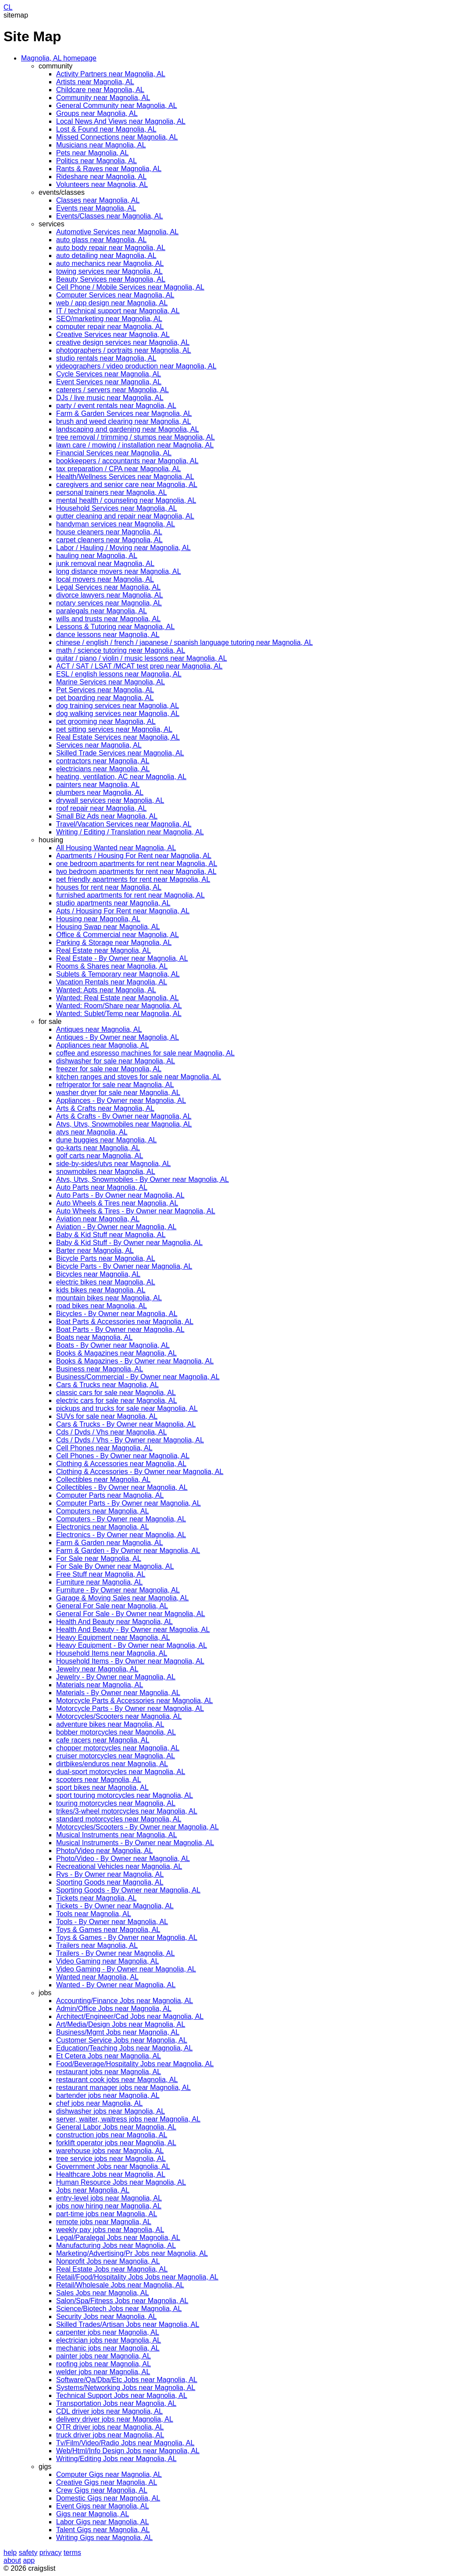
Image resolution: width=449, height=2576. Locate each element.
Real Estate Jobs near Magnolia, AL (111, 2269)
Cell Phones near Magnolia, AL (104, 1448)
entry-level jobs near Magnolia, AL (109, 2198)
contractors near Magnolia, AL (103, 761)
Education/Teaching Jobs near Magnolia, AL (124, 2048)
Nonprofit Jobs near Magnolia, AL (108, 2261)
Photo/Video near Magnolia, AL (104, 1850)
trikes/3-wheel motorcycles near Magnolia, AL (126, 1811)
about (12, 2560)
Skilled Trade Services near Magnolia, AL (120, 753)
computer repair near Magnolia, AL (110, 326)
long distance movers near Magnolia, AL (118, 571)
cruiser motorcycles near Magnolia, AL (115, 1756)
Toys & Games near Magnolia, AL (108, 1929)
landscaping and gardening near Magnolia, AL (127, 429)
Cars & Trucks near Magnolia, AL (107, 1384)
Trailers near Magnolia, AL (97, 1945)
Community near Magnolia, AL (103, 97)
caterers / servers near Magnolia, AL (112, 390)
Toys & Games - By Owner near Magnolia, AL (126, 1937)
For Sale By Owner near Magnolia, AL (115, 1566)
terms (72, 2552)
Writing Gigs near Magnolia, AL (104, 2537)
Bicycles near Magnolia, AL (98, 1274)
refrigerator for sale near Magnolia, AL (115, 1084)
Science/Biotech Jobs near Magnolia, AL (119, 2308)
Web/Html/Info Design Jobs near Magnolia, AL (128, 2450)
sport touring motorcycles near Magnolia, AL (124, 1795)
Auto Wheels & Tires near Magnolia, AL (117, 1203)
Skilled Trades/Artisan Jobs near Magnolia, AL (127, 2324)
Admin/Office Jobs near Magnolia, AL (113, 2008)
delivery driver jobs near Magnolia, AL (114, 2419)
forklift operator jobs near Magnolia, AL (116, 2143)
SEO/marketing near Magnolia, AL (109, 318)
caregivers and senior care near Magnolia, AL (126, 484)
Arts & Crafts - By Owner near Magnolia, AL (124, 1116)
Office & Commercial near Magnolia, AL (117, 934)
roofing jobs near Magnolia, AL (103, 2364)
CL (8, 7)
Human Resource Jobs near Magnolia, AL (121, 2182)
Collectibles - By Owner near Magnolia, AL (122, 1487)
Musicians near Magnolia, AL (101, 145)
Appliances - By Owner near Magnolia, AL (121, 1100)
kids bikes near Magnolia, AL (101, 1290)
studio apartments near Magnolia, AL (113, 903)
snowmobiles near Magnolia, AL (105, 1171)
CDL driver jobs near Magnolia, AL (109, 2411)
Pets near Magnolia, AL (92, 153)
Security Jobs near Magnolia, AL (106, 2316)
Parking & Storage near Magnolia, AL (113, 942)
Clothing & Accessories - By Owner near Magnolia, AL (140, 1471)
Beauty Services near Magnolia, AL (110, 279)
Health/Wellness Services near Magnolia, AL (125, 476)
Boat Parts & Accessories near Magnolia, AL (124, 1321)
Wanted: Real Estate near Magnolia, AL (117, 998)
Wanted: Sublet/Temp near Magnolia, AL (119, 1013)
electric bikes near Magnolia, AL (105, 1282)
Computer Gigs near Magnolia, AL (109, 2474)
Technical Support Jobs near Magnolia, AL (121, 2395)
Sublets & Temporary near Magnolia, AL (118, 974)
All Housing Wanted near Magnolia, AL (116, 848)
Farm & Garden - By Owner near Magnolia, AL (128, 1550)
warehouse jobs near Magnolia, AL (110, 2150)
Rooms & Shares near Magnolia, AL (111, 966)
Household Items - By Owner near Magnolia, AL (130, 1661)
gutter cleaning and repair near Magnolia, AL (125, 516)
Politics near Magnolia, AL (96, 161)
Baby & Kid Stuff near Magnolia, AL (111, 1234)
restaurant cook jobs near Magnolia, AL (117, 2079)
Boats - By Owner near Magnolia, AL (113, 1345)
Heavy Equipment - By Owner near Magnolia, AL (131, 1645)
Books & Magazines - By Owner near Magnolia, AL (135, 1361)
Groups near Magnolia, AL (97, 113)
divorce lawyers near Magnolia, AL (109, 595)
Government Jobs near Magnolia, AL (113, 2166)
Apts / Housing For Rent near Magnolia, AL (122, 911)
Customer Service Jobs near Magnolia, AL (121, 2040)
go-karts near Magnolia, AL (98, 1148)
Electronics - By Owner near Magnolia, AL (121, 1534)
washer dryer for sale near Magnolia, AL (118, 1092)
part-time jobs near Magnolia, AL (106, 2214)
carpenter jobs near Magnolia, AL (107, 2332)
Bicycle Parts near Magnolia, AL (105, 1258)
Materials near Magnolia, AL (99, 1685)
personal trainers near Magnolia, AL (111, 492)
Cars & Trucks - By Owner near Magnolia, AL (126, 1424)
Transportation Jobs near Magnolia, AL (116, 2403)
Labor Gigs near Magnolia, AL (102, 2522)
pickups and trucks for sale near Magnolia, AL (127, 1408)
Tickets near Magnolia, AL (96, 1898)
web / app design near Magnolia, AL (111, 303)
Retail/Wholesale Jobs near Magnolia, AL (120, 2285)
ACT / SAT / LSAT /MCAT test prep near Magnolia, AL (139, 666)
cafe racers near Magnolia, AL (103, 1740)
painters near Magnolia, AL (97, 784)
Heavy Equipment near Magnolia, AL (113, 1637)
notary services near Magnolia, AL (109, 603)
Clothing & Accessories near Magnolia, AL (121, 1463)
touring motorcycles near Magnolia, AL (115, 1803)
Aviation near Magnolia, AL (97, 1219)
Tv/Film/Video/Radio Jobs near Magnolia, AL (125, 2443)
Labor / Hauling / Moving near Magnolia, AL (123, 547)
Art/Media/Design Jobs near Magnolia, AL (120, 2024)
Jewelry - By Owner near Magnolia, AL (115, 1677)
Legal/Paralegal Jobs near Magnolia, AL (118, 2237)
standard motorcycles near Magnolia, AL (118, 1819)
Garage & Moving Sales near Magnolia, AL (122, 1598)
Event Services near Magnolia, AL (108, 382)
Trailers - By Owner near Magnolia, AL (115, 1953)
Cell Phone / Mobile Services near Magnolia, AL (130, 287)
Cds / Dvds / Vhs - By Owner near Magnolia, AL (130, 1440)
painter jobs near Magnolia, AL (103, 2356)
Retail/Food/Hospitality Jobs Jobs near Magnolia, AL (137, 2277)
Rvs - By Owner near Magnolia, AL (110, 1874)
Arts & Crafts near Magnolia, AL (105, 1108)
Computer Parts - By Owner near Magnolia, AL (128, 1503)
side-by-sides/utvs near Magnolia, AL (113, 1163)
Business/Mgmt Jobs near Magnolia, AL (117, 2032)
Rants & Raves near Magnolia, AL (108, 168)
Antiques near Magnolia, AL (99, 1029)
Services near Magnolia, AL (99, 745)
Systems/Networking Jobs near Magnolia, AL (125, 2387)
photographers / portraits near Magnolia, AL (123, 350)
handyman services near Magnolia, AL (115, 524)
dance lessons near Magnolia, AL (108, 634)
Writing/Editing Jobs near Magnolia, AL (116, 2458)
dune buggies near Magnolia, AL (106, 1140)
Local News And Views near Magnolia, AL (120, 121)
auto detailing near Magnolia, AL (106, 255)
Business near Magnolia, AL (99, 1369)
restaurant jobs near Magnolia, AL (108, 2071)
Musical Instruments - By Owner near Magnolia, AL (135, 1842)
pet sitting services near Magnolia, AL (114, 729)
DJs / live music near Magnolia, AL (110, 397)
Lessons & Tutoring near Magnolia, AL (115, 626)
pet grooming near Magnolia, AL (106, 721)
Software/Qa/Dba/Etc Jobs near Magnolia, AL (126, 2379)
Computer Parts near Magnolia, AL (110, 1495)
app (29, 2560)
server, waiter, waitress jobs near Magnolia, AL (128, 2119)
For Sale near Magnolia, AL (98, 1558)
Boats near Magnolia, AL (94, 1337)
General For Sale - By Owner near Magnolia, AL (130, 1613)
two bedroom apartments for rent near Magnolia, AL (136, 871)
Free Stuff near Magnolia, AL (100, 1574)
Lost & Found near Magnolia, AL (106, 129)
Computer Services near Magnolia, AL (115, 295)
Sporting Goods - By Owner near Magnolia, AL (128, 1890)
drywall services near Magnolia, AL (110, 800)
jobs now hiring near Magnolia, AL (108, 2206)
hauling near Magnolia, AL (96, 555)
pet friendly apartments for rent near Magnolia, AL (133, 879)
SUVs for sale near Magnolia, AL (106, 1416)
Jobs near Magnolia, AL (92, 2190)
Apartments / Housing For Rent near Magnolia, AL (133, 855)
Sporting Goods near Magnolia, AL (110, 1882)
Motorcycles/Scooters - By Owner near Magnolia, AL (137, 1827)
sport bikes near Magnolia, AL (102, 1787)
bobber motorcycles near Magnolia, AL (116, 1732)
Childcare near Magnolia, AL (100, 89)
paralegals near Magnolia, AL (101, 611)
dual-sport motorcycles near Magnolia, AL (120, 1771)
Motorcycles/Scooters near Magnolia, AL (119, 1716)
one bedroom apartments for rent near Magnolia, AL (136, 863)
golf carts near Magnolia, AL (99, 1155)
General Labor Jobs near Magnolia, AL (116, 2127)
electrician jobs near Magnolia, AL (108, 2340)
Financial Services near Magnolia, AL (113, 453)
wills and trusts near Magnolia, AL (108, 619)
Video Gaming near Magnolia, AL (107, 1961)
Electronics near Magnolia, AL (102, 1527)
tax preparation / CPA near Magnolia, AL (118, 468)
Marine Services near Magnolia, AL (110, 682)
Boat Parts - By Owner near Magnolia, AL (120, 1329)
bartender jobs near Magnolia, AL (108, 2095)
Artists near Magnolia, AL (95, 82)
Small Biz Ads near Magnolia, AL (106, 816)
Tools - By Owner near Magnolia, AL (112, 1921)
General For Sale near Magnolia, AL (112, 1606)
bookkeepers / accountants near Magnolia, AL (127, 461)
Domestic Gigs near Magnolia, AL (108, 2498)
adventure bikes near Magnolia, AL (110, 1724)
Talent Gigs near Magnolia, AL (103, 2529)
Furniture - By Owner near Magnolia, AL (118, 1590)
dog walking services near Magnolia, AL (117, 713)
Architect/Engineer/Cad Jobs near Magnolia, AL (129, 2016)
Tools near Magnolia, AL (93, 1914)
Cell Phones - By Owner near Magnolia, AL (122, 1456)
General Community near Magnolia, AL (116, 105)
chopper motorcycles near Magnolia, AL (117, 1748)
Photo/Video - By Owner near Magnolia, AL (123, 1858)
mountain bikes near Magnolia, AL (109, 1298)
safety (28, 2552)
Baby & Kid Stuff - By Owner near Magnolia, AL (129, 1242)
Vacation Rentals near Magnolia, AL (111, 982)
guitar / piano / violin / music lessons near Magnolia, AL (141, 658)
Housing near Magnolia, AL (98, 919)
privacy (50, 2552)
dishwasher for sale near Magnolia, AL (115, 1061)
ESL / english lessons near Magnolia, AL (119, 674)
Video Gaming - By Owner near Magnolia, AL (126, 1969)
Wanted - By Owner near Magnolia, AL (115, 1985)
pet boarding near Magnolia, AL (104, 697)
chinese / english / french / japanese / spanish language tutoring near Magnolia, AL (184, 642)
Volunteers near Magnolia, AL (102, 184)
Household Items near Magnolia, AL (111, 1653)
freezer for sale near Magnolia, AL (108, 1069)
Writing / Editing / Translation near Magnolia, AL (130, 832)
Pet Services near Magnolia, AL (105, 690)
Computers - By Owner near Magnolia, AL (121, 1519)
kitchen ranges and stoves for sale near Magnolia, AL (138, 1076)
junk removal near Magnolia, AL (105, 563)
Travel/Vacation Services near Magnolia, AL (124, 824)
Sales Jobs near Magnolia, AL (102, 2293)
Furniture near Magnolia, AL (99, 1582)
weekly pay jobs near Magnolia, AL (110, 2229)
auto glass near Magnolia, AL (101, 239)
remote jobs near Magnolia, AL (103, 2221)
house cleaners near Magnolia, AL (109, 532)
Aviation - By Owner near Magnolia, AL (116, 1227)
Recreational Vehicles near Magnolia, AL (119, 1866)
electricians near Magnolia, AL (103, 769)
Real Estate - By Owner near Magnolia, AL (122, 958)
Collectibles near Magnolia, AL (103, 1479)
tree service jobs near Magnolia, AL (111, 2158)
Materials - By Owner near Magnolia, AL (118, 1692)
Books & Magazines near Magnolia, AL (116, 1353)
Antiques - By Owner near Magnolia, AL (117, 1037)
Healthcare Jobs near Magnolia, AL (110, 2174)
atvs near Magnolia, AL (92, 1132)
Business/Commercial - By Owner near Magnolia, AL (138, 1377)
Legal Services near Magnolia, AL (108, 587)
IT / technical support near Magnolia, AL (118, 311)
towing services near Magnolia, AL (109, 271)
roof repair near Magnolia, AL (101, 808)
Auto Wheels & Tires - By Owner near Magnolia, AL (135, 1211)
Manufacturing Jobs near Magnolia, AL (116, 2245)
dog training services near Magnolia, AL (117, 705)
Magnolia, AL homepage (58, 58)
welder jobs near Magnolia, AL (103, 2372)
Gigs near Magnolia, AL (92, 2514)
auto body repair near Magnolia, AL (110, 247)
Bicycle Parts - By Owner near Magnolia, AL (124, 1266)
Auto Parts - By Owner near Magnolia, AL (120, 1195)
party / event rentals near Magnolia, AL (116, 405)
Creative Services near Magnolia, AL (113, 334)
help (10, 2552)
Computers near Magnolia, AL (102, 1511)
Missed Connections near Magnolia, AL (117, 137)
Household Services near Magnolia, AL (116, 508)
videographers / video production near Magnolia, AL (136, 366)
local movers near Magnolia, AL (105, 579)
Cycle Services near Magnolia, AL (108, 374)
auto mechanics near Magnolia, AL (110, 263)
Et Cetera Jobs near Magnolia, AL (108, 2056)
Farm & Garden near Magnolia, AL (109, 1542)
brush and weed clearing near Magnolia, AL (123, 421)
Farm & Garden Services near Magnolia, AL (124, 413)
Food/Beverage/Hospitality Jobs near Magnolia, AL (135, 2064)
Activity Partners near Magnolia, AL (110, 74)
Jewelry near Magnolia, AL (97, 1669)
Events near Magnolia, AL (96, 208)
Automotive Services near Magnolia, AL (117, 232)
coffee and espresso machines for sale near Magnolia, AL (145, 1053)
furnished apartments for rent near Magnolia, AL (130, 895)
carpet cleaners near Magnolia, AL (109, 540)
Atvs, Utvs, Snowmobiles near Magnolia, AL (124, 1124)
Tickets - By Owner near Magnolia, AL (115, 1906)
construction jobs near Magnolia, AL (111, 2135)
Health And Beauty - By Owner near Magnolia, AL (133, 1629)
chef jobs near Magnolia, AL (99, 2103)
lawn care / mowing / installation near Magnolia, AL (135, 445)
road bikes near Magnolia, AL (101, 1305)
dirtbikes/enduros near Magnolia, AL (112, 1763)
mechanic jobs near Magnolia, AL (108, 2348)
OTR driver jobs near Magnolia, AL (110, 2427)
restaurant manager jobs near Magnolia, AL (123, 2087)
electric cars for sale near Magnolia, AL (116, 1400)
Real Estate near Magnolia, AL (103, 950)
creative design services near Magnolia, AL (122, 342)
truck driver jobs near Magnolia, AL (110, 2435)
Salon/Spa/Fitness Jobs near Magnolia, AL (122, 2300)
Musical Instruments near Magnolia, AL (116, 1835)
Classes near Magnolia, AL (97, 200)
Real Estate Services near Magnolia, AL (118, 737)
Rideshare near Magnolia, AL (101, 176)
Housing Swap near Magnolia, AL (108, 926)
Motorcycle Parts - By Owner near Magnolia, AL (130, 1708)
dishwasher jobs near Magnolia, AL (110, 2111)
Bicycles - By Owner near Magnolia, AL (117, 1313)
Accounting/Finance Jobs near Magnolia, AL (124, 2000)
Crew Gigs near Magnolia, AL (101, 2490)
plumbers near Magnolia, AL (99, 792)
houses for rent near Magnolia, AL (108, 887)
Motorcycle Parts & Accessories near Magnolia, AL (134, 1700)
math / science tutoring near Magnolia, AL (120, 650)
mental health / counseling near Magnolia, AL (126, 500)
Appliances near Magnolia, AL (102, 1045)
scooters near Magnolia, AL (98, 1779)
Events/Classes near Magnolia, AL (109, 216)
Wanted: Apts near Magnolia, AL (106, 990)
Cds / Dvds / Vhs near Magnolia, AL (111, 1432)
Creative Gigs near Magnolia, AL (106, 2482)
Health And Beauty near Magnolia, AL (114, 1621)
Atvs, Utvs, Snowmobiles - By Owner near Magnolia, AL (142, 1179)
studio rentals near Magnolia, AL (106, 358)
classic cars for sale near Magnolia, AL (116, 1392)
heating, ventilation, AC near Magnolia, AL (121, 776)
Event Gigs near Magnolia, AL (102, 2506)
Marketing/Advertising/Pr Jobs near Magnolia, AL (132, 2253)
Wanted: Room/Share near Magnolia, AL (119, 1005)
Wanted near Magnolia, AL (97, 1977)
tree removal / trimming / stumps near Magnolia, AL (135, 437)
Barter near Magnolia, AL (95, 1250)
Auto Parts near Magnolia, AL (101, 1187)
